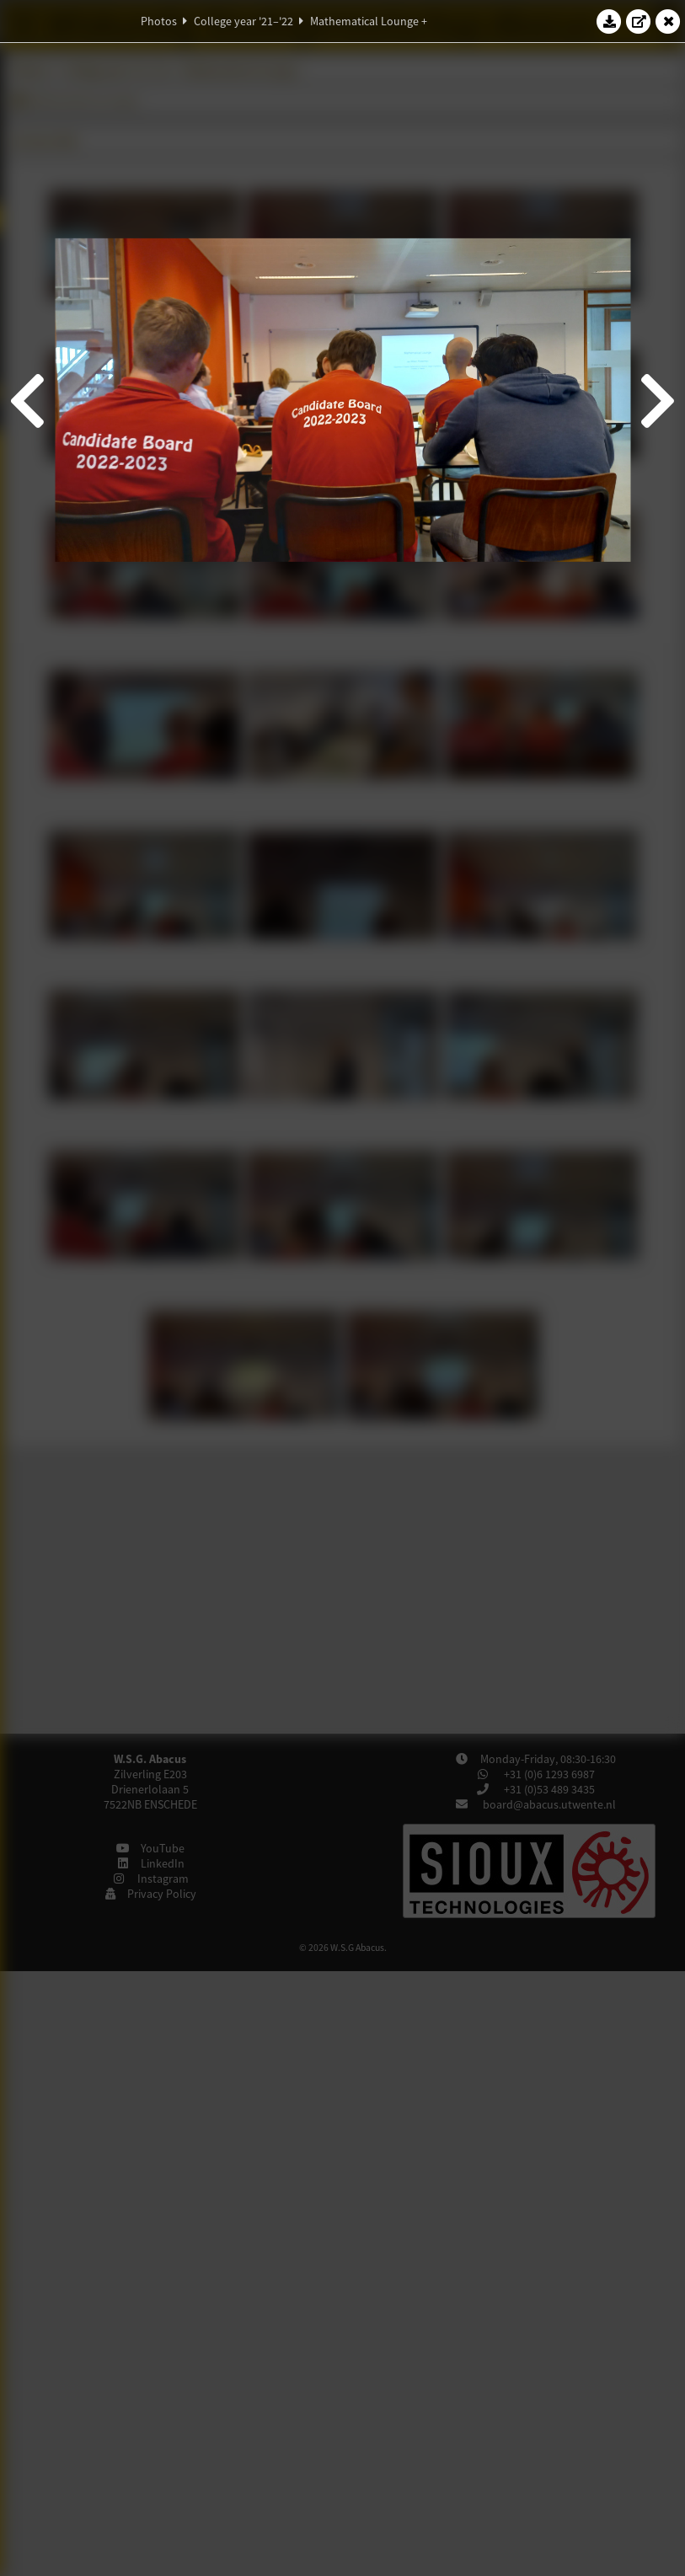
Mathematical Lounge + (368, 21)
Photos (159, 21)
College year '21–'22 (243, 21)
